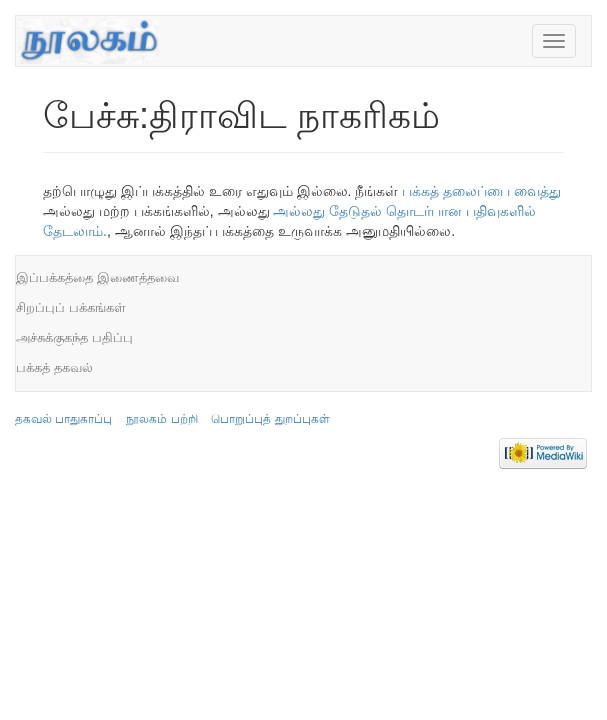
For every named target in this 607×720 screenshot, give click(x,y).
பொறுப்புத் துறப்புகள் (270, 419)
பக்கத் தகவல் (54, 367)
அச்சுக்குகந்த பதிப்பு (74, 337)
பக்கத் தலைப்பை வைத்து (481, 191)
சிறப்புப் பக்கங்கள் (71, 307)
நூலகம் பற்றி (161, 419)
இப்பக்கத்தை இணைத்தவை (97, 277)
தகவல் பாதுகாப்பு (63, 419)
